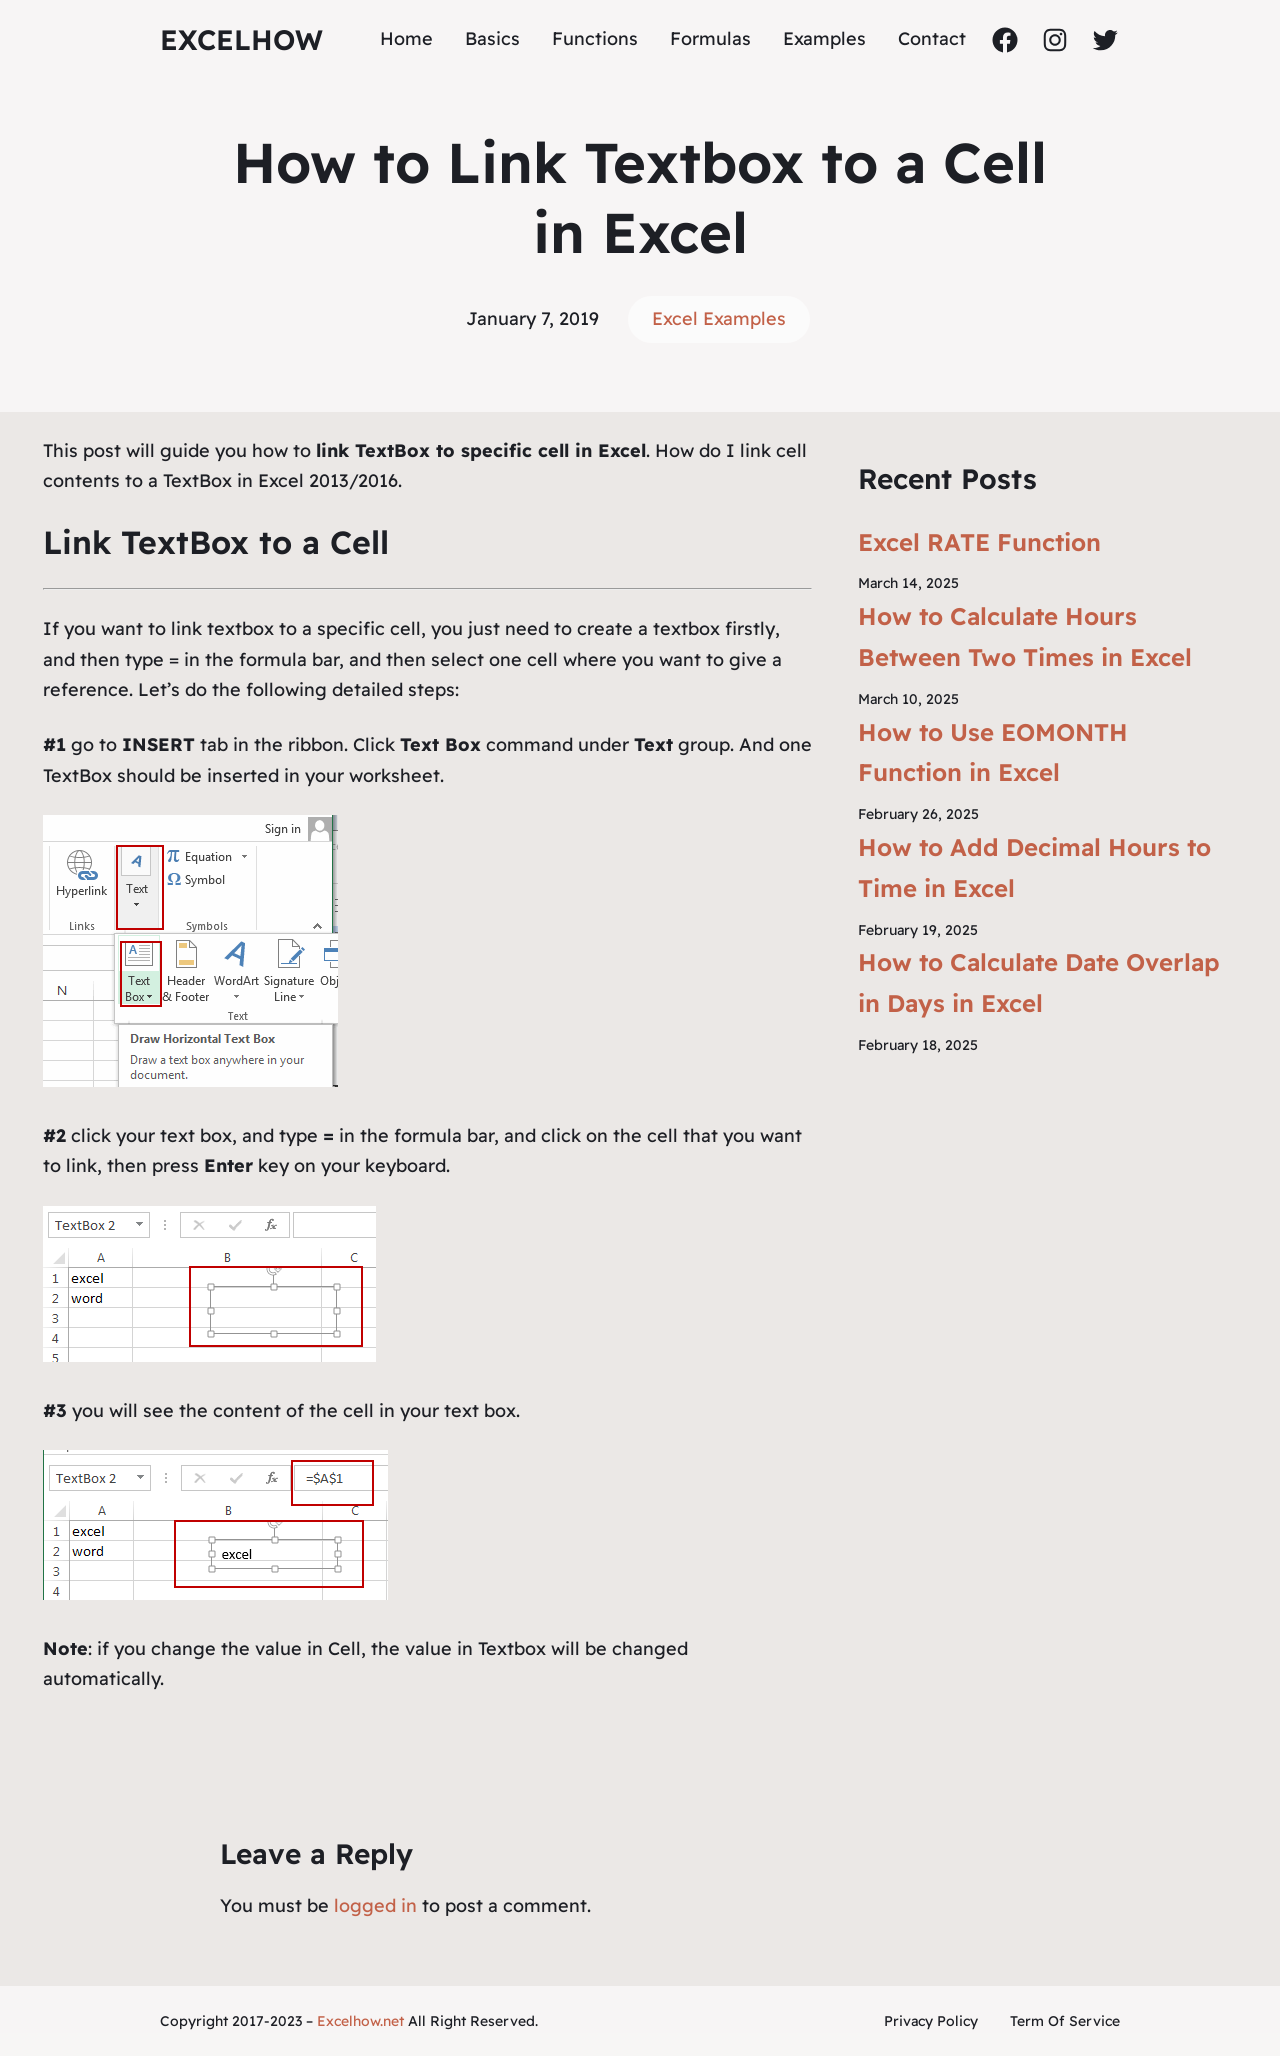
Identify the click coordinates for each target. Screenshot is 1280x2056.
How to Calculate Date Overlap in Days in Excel (1039, 982)
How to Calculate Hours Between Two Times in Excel (1025, 636)
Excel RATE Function (979, 542)
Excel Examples (719, 318)
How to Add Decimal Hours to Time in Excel (1034, 867)
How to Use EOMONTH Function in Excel (993, 752)
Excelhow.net (360, 2021)
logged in (375, 1905)
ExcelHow (241, 39)
